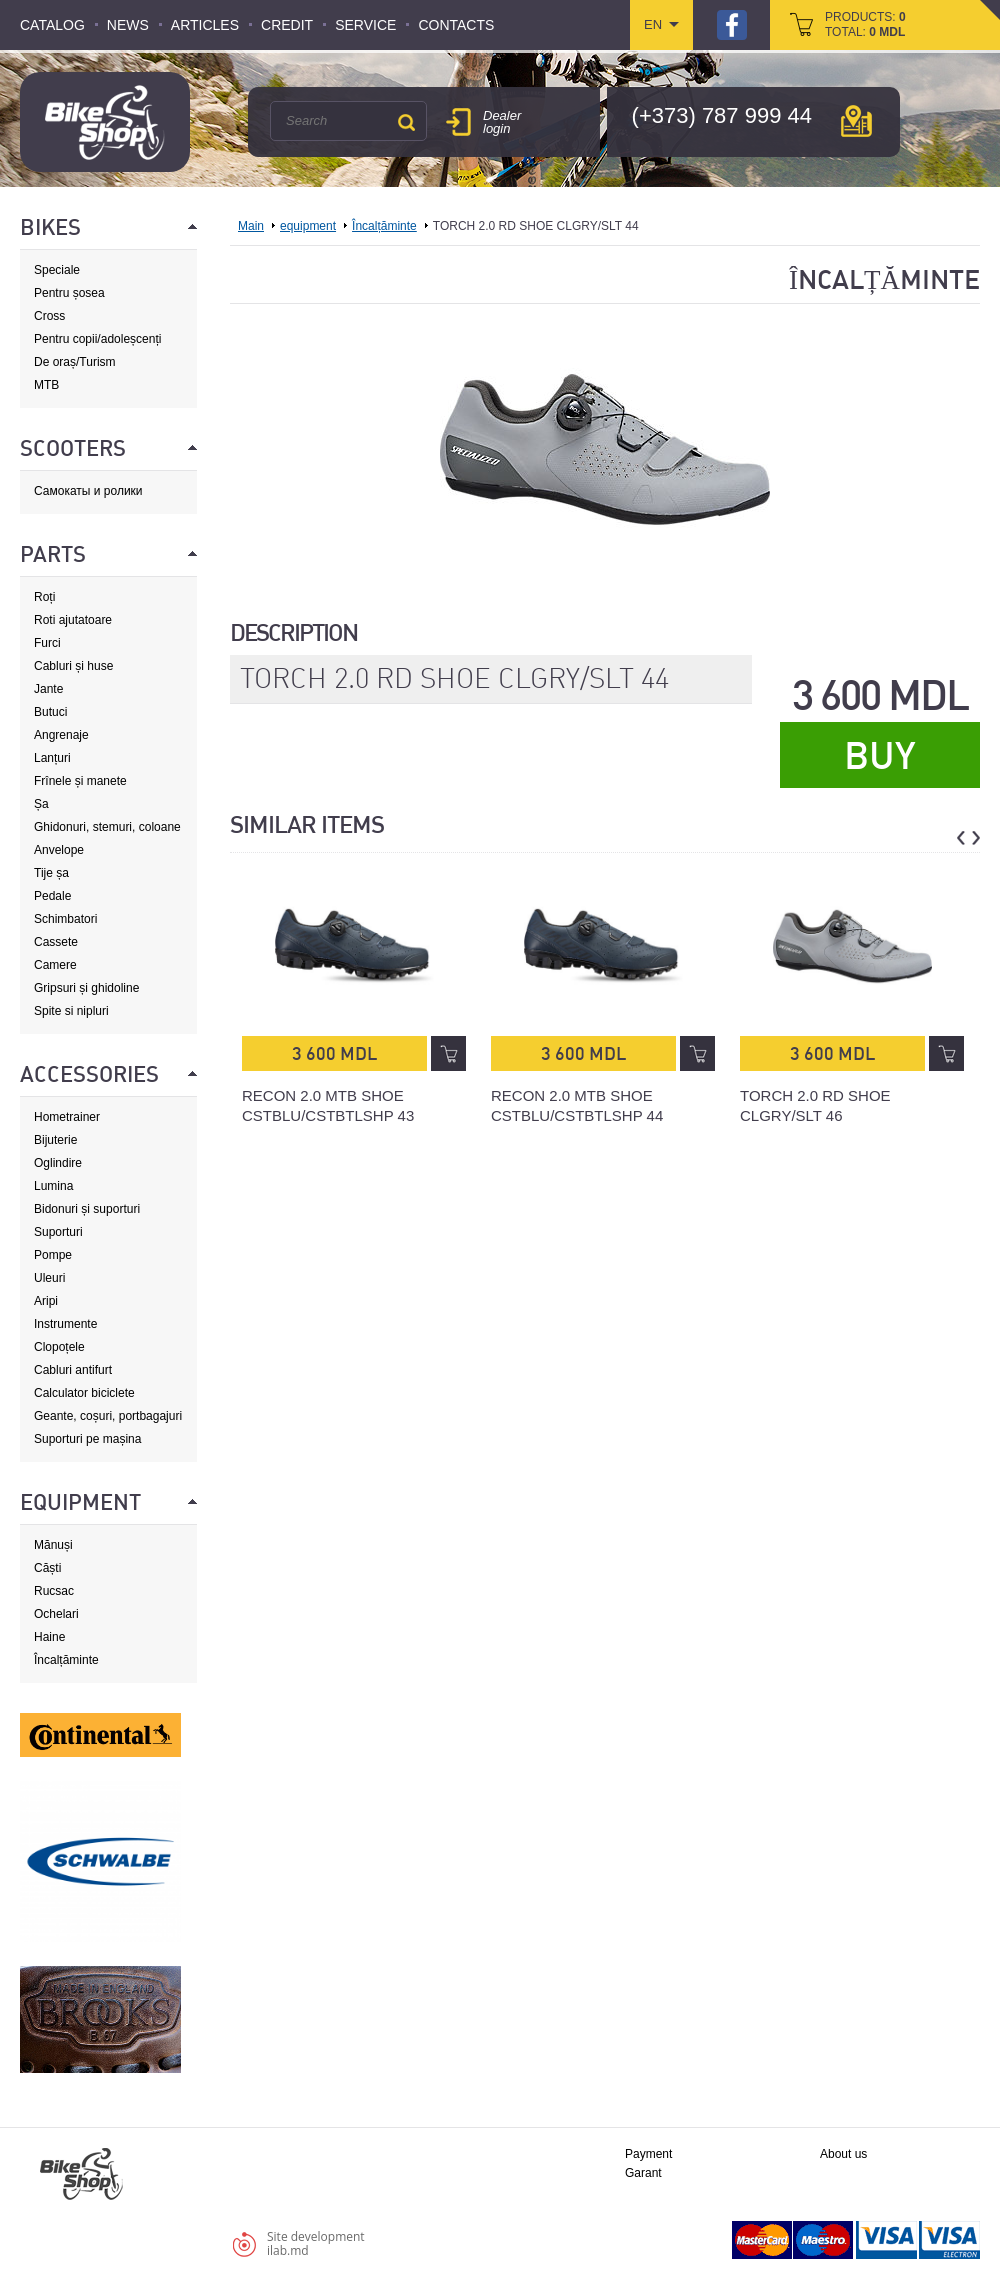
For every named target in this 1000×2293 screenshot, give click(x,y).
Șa (41, 804)
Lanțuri (52, 758)
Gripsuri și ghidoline (86, 988)
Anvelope (59, 850)
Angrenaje (61, 735)
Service (365, 25)
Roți (44, 597)
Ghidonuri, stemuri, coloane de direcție (107, 827)
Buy (880, 756)
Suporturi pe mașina (87, 1439)
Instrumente (65, 1324)
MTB (46, 385)
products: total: (865, 24)
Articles (205, 25)
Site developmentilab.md (316, 2243)
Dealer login (502, 122)
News (128, 25)
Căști (47, 1568)
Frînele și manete (80, 781)
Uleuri (49, 1278)
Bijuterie (55, 1140)
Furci (47, 643)
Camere (55, 965)
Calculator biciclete (84, 1393)
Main (251, 226)
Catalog (52, 25)
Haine (49, 1637)
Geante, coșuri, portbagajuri (108, 1416)
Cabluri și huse (73, 666)
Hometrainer (67, 1117)
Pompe (53, 1255)
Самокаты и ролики (88, 491)
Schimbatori (65, 919)
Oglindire (58, 1163)
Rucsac (54, 1591)
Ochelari (56, 1614)
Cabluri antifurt (73, 1370)
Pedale (52, 896)
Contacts (456, 25)
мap (856, 121)
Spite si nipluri (71, 1011)
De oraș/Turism (75, 362)
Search (406, 122)
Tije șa (51, 873)
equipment (308, 226)
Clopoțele (59, 1347)
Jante (48, 689)
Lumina (53, 1186)
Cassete (56, 942)
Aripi (46, 1301)
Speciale (57, 270)
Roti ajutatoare (73, 620)
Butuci (50, 712)
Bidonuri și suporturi (87, 1209)
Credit (287, 25)
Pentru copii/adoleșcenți (97, 339)
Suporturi (58, 1232)
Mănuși (53, 1545)
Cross (49, 316)
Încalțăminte (66, 1660)
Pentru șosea (69, 293)
